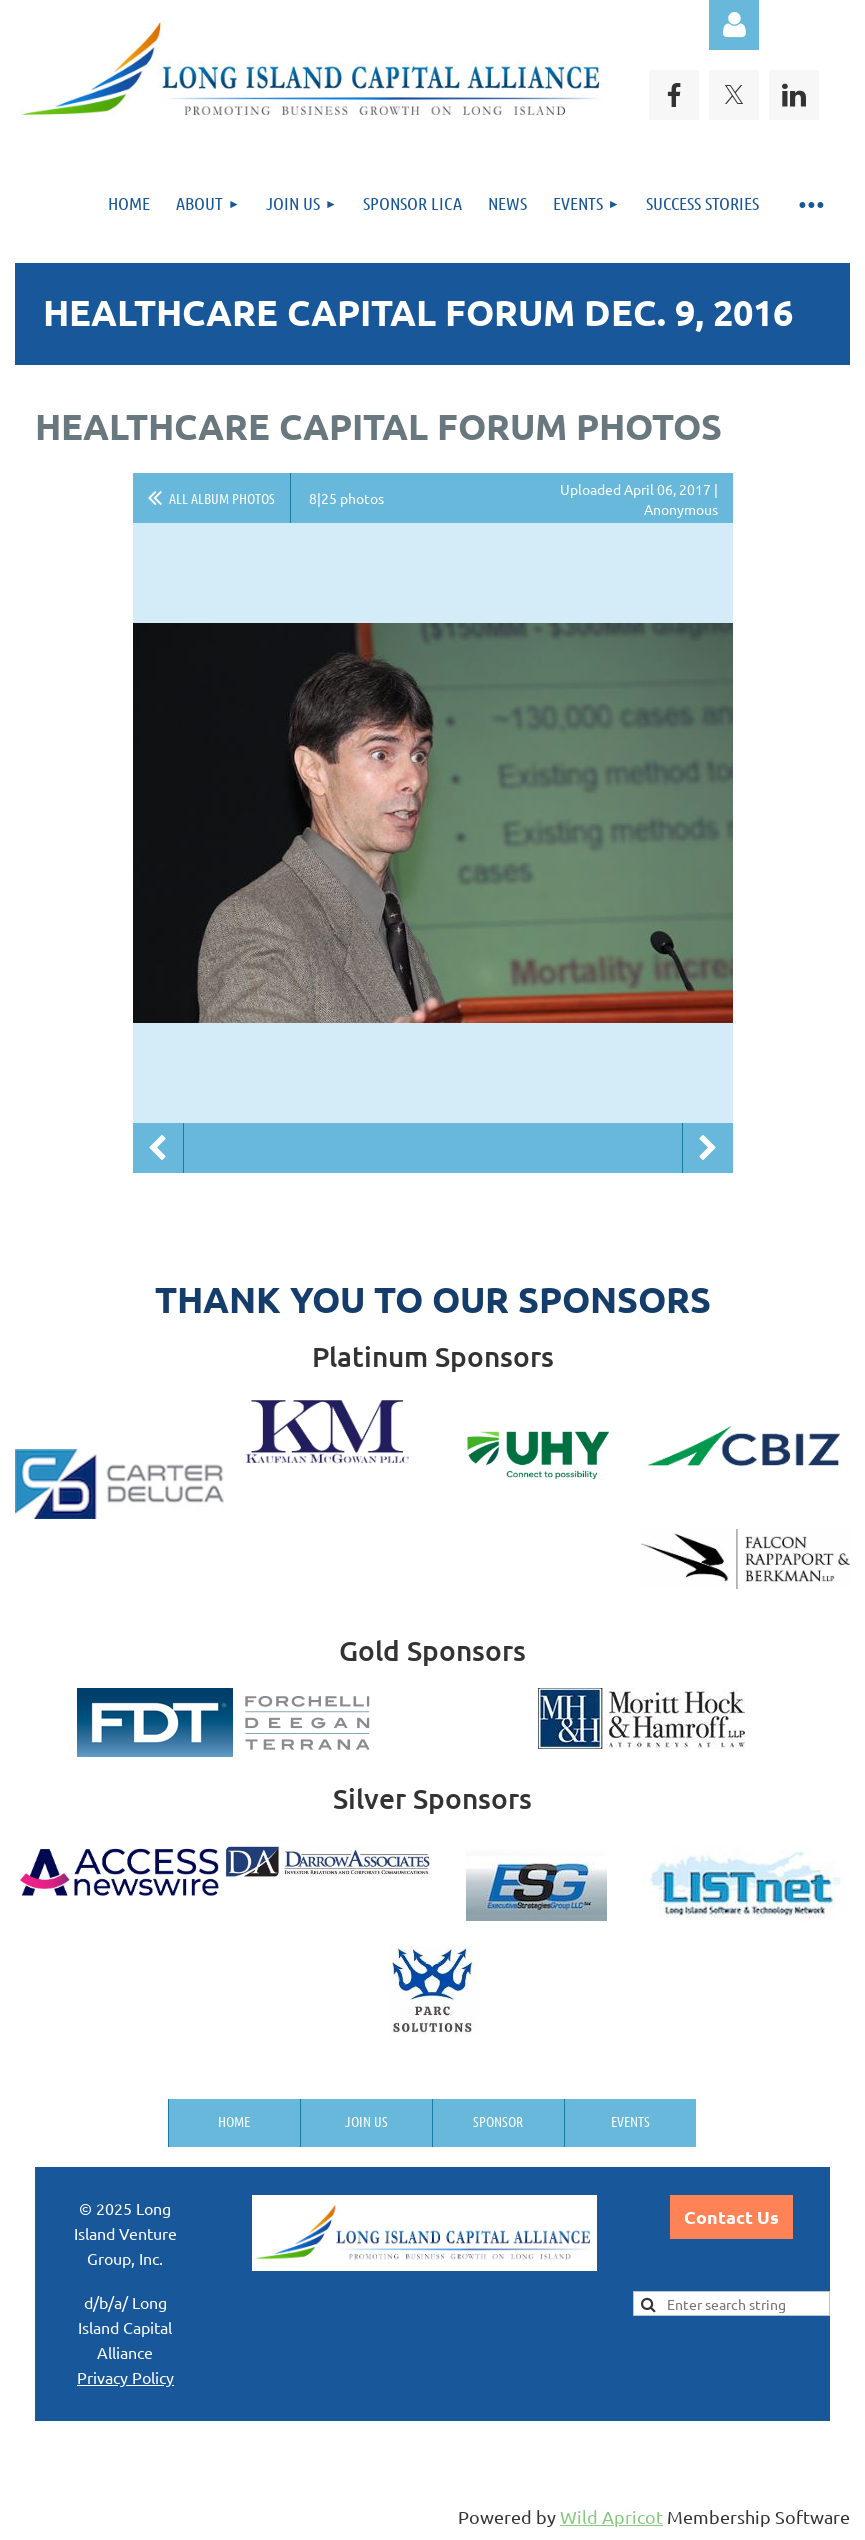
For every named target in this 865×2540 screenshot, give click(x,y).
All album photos (222, 498)
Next (708, 1148)
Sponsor (498, 2121)
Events (630, 2121)
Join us (366, 2121)
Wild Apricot (611, 2516)
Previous (158, 1148)
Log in (734, 25)
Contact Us (731, 2216)
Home (234, 2121)
